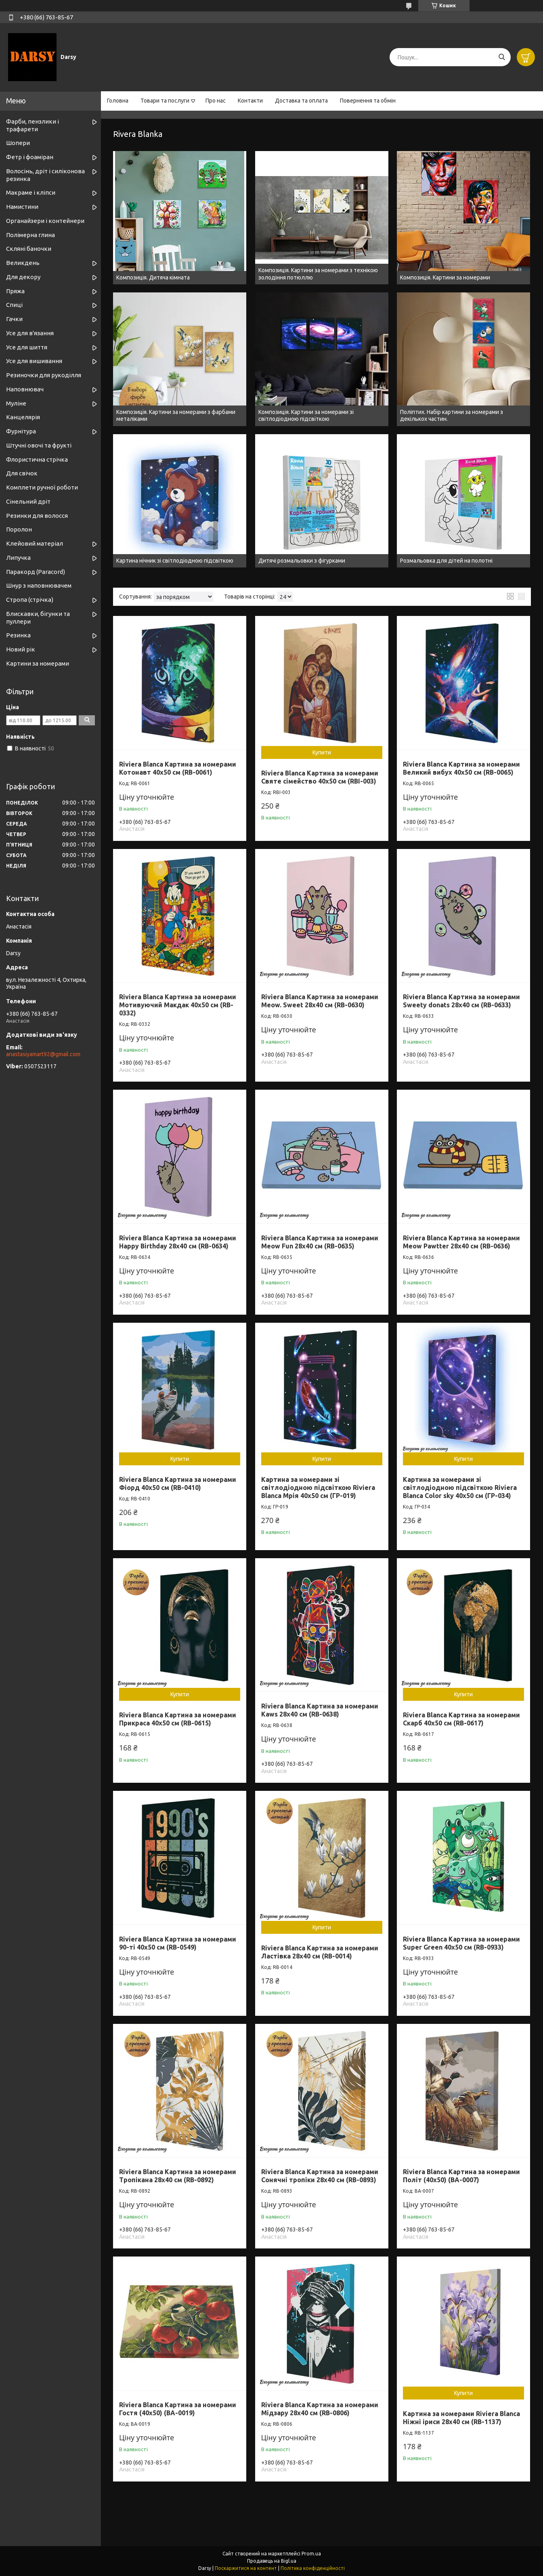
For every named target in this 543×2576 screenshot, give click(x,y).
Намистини (22, 206)
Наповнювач (25, 389)
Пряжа (15, 291)
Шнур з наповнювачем (38, 585)
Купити (321, 752)
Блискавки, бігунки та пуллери (38, 617)
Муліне (16, 403)
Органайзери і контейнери (45, 220)
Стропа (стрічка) (29, 599)
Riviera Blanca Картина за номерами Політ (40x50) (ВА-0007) (461, 2175)
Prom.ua (311, 2553)
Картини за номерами (37, 663)
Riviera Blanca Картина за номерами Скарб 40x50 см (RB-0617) (461, 1719)
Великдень (23, 262)
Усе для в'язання (30, 333)
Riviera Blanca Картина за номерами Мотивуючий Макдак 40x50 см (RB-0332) (177, 1005)
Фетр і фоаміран (29, 156)
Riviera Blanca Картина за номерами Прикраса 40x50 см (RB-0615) (177, 1719)
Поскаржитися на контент (246, 2568)
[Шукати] (502, 57)
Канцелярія (23, 417)
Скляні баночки (28, 248)
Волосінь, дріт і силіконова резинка (45, 175)
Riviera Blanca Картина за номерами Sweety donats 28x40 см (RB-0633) (461, 1001)
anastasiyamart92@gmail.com (43, 1054)
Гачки (14, 318)
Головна (117, 100)
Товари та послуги (164, 100)
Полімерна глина (30, 234)
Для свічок (22, 473)
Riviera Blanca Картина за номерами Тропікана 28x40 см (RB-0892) (177, 2175)
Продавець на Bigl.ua (271, 2560)
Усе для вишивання (34, 360)
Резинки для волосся (37, 515)
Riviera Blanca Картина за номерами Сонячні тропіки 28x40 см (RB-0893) (319, 2175)
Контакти (250, 100)
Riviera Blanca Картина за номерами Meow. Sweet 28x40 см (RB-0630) (319, 1001)
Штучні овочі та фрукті (38, 445)
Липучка (18, 557)
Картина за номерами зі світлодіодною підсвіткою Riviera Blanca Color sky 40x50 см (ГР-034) (460, 1487)
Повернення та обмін (368, 100)
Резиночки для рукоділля (43, 375)
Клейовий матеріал (34, 543)
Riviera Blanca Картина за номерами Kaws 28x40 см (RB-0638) (319, 1710)
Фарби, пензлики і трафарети (32, 125)
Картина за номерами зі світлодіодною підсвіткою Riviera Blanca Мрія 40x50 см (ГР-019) (318, 1487)
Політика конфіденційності (313, 2568)
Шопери (18, 142)
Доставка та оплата (301, 100)
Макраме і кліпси (30, 192)
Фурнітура (21, 431)
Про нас (215, 100)
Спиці (14, 304)
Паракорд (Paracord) (35, 571)
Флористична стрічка (37, 459)
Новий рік (20, 649)
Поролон (19, 529)
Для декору (23, 276)
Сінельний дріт (28, 501)
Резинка (18, 635)
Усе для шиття (26, 347)
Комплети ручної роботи (42, 487)
